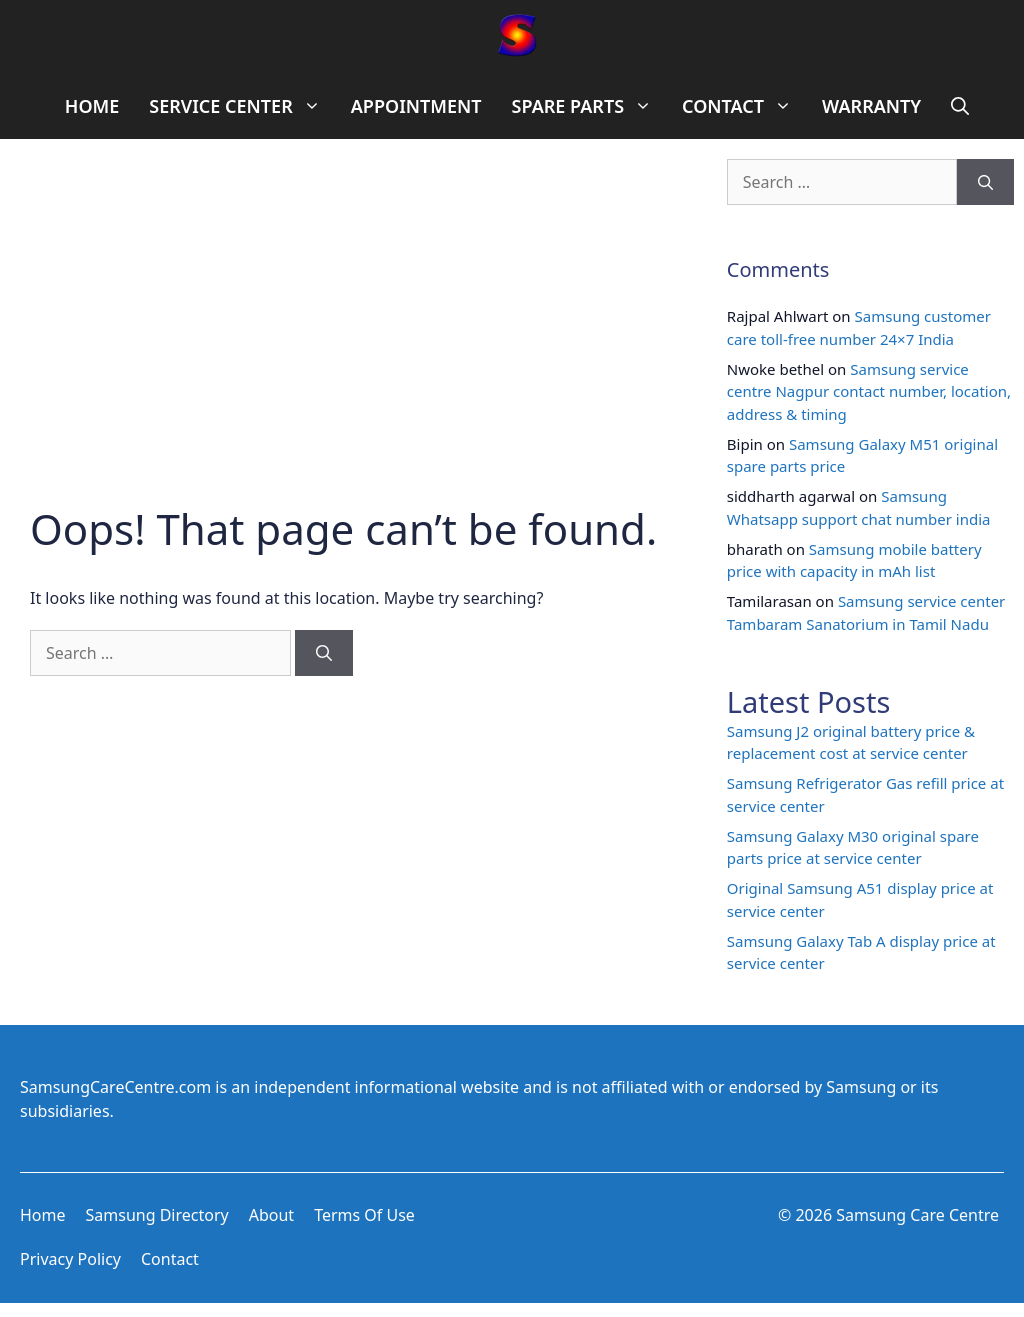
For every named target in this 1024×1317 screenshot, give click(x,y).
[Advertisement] (348, 354)
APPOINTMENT (416, 106)
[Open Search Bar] (960, 106)
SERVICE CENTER (242, 106)
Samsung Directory (157, 1215)
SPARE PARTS (589, 106)
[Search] (324, 653)
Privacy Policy (70, 1259)
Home (43, 1215)
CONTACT (744, 106)
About (271, 1215)
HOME (92, 106)
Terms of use (364, 1215)
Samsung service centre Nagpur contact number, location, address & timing (869, 391)
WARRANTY (871, 106)
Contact (170, 1259)
